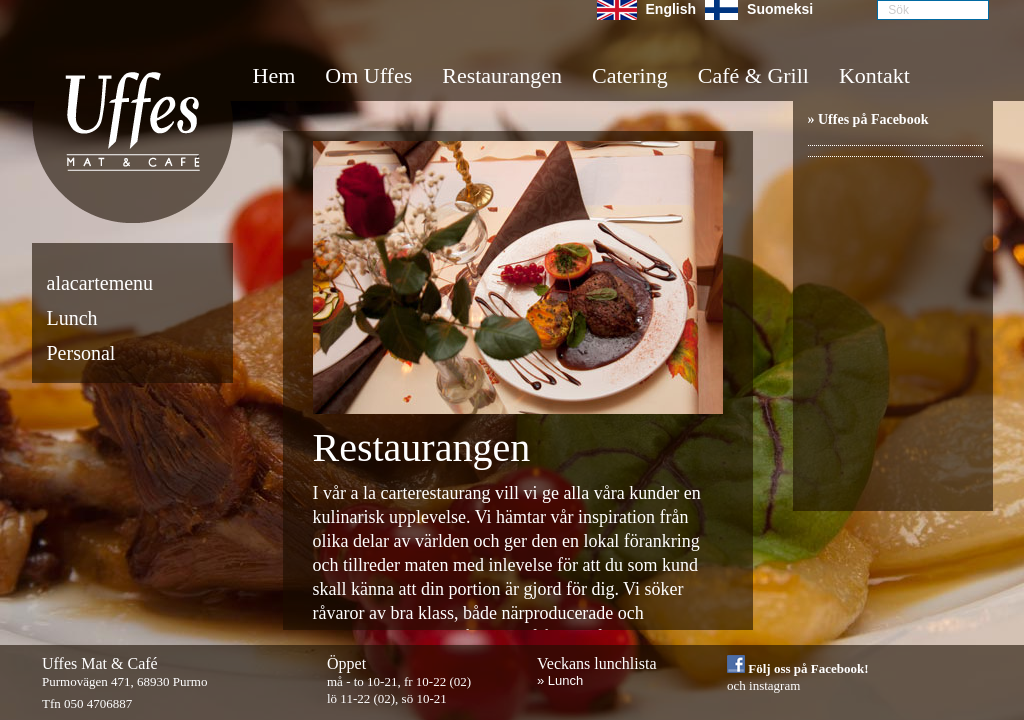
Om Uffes (368, 75)
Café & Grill (753, 75)
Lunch (72, 318)
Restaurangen (502, 75)
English (671, 9)
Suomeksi (780, 9)
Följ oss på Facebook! (798, 668)
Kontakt (874, 75)
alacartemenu (100, 283)
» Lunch (560, 680)
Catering (630, 75)
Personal (81, 353)
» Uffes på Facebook (868, 119)
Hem (274, 75)
